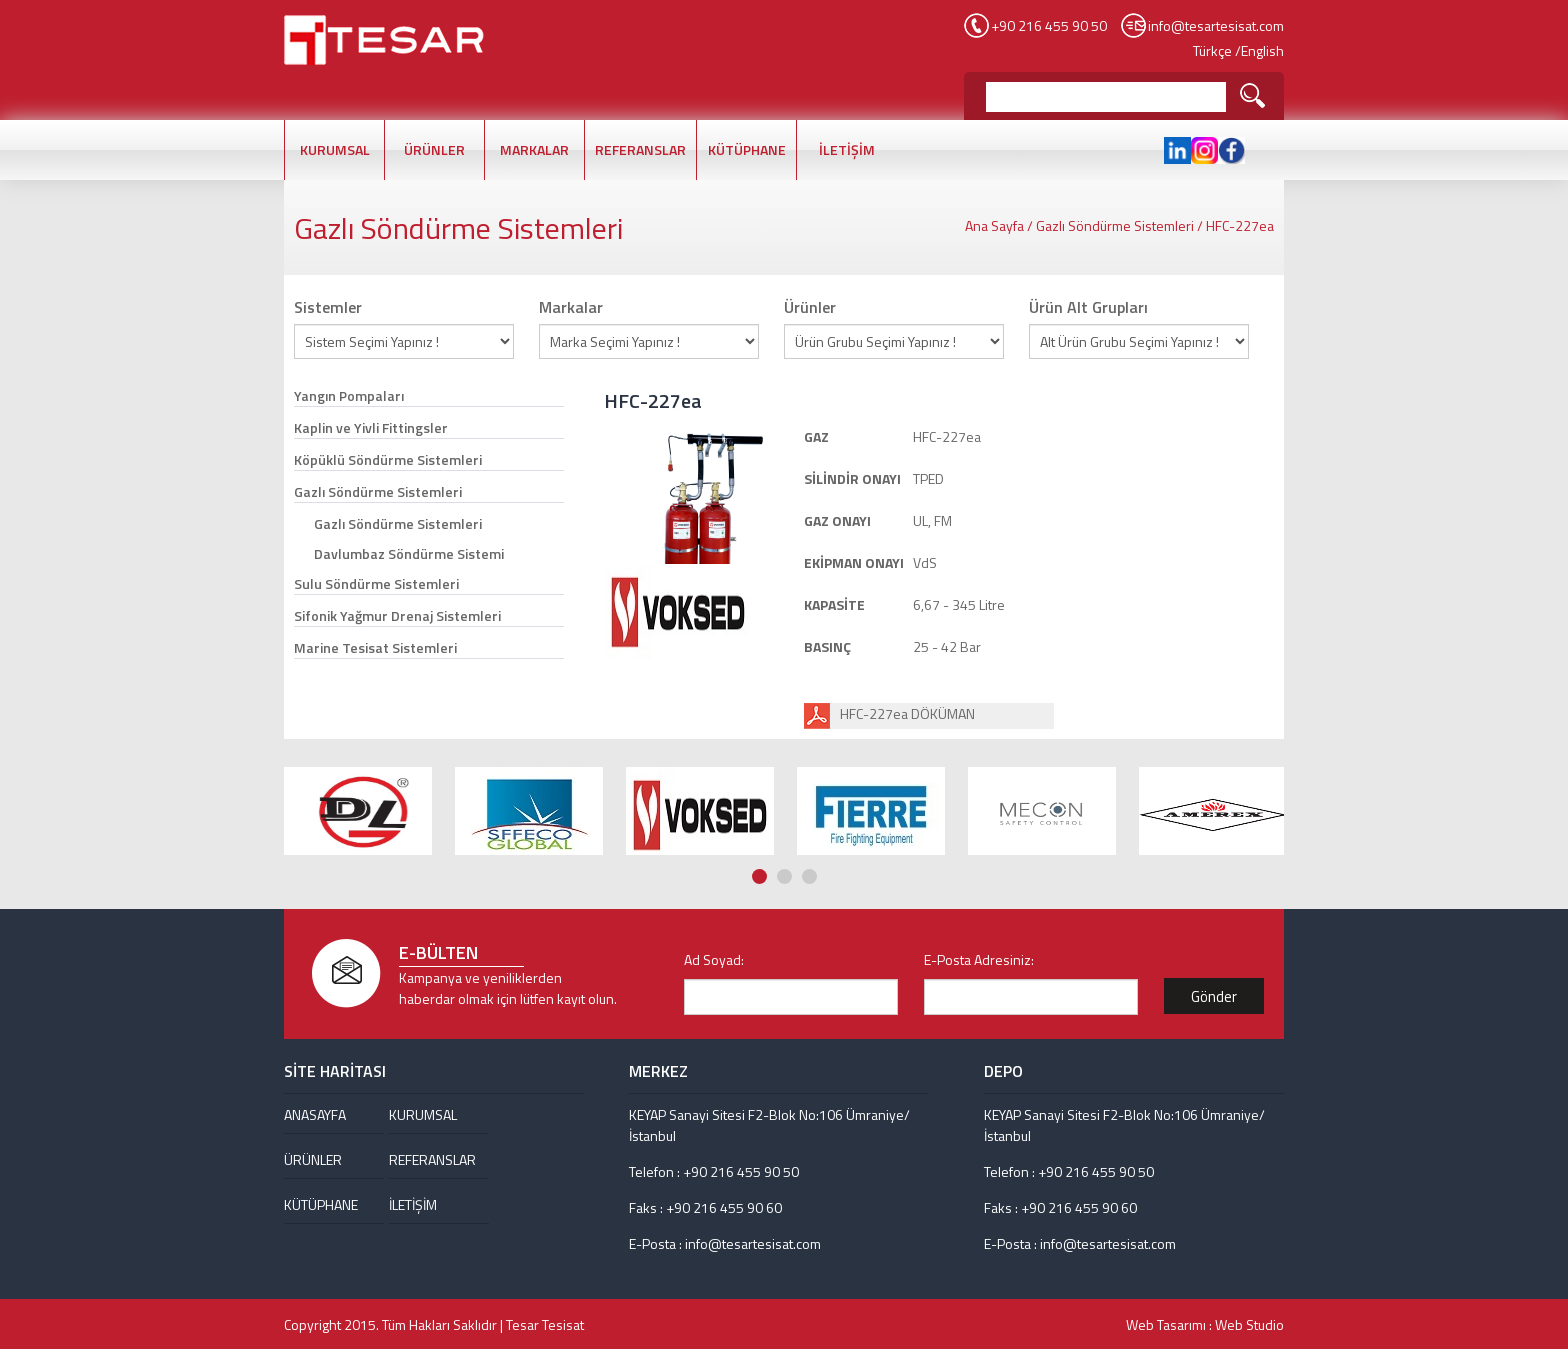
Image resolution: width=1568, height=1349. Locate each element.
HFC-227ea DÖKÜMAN (907, 713)
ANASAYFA (315, 1114)
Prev (1255, 721)
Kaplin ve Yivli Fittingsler (371, 427)
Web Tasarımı (1166, 1324)
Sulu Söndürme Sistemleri (376, 583)
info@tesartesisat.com (1216, 25)
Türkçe (1212, 50)
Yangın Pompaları (349, 395)
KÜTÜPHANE (747, 149)
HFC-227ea (1240, 225)
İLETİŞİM (847, 149)
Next (1274, 721)
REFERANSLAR (640, 149)
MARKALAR (534, 149)
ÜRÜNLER (434, 149)
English (1262, 50)
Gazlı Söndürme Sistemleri (1115, 225)
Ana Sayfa (994, 225)
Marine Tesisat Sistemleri (375, 647)
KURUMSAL (335, 149)
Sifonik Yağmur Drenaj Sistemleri (397, 615)
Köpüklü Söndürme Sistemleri (388, 459)
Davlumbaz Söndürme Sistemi (409, 553)
